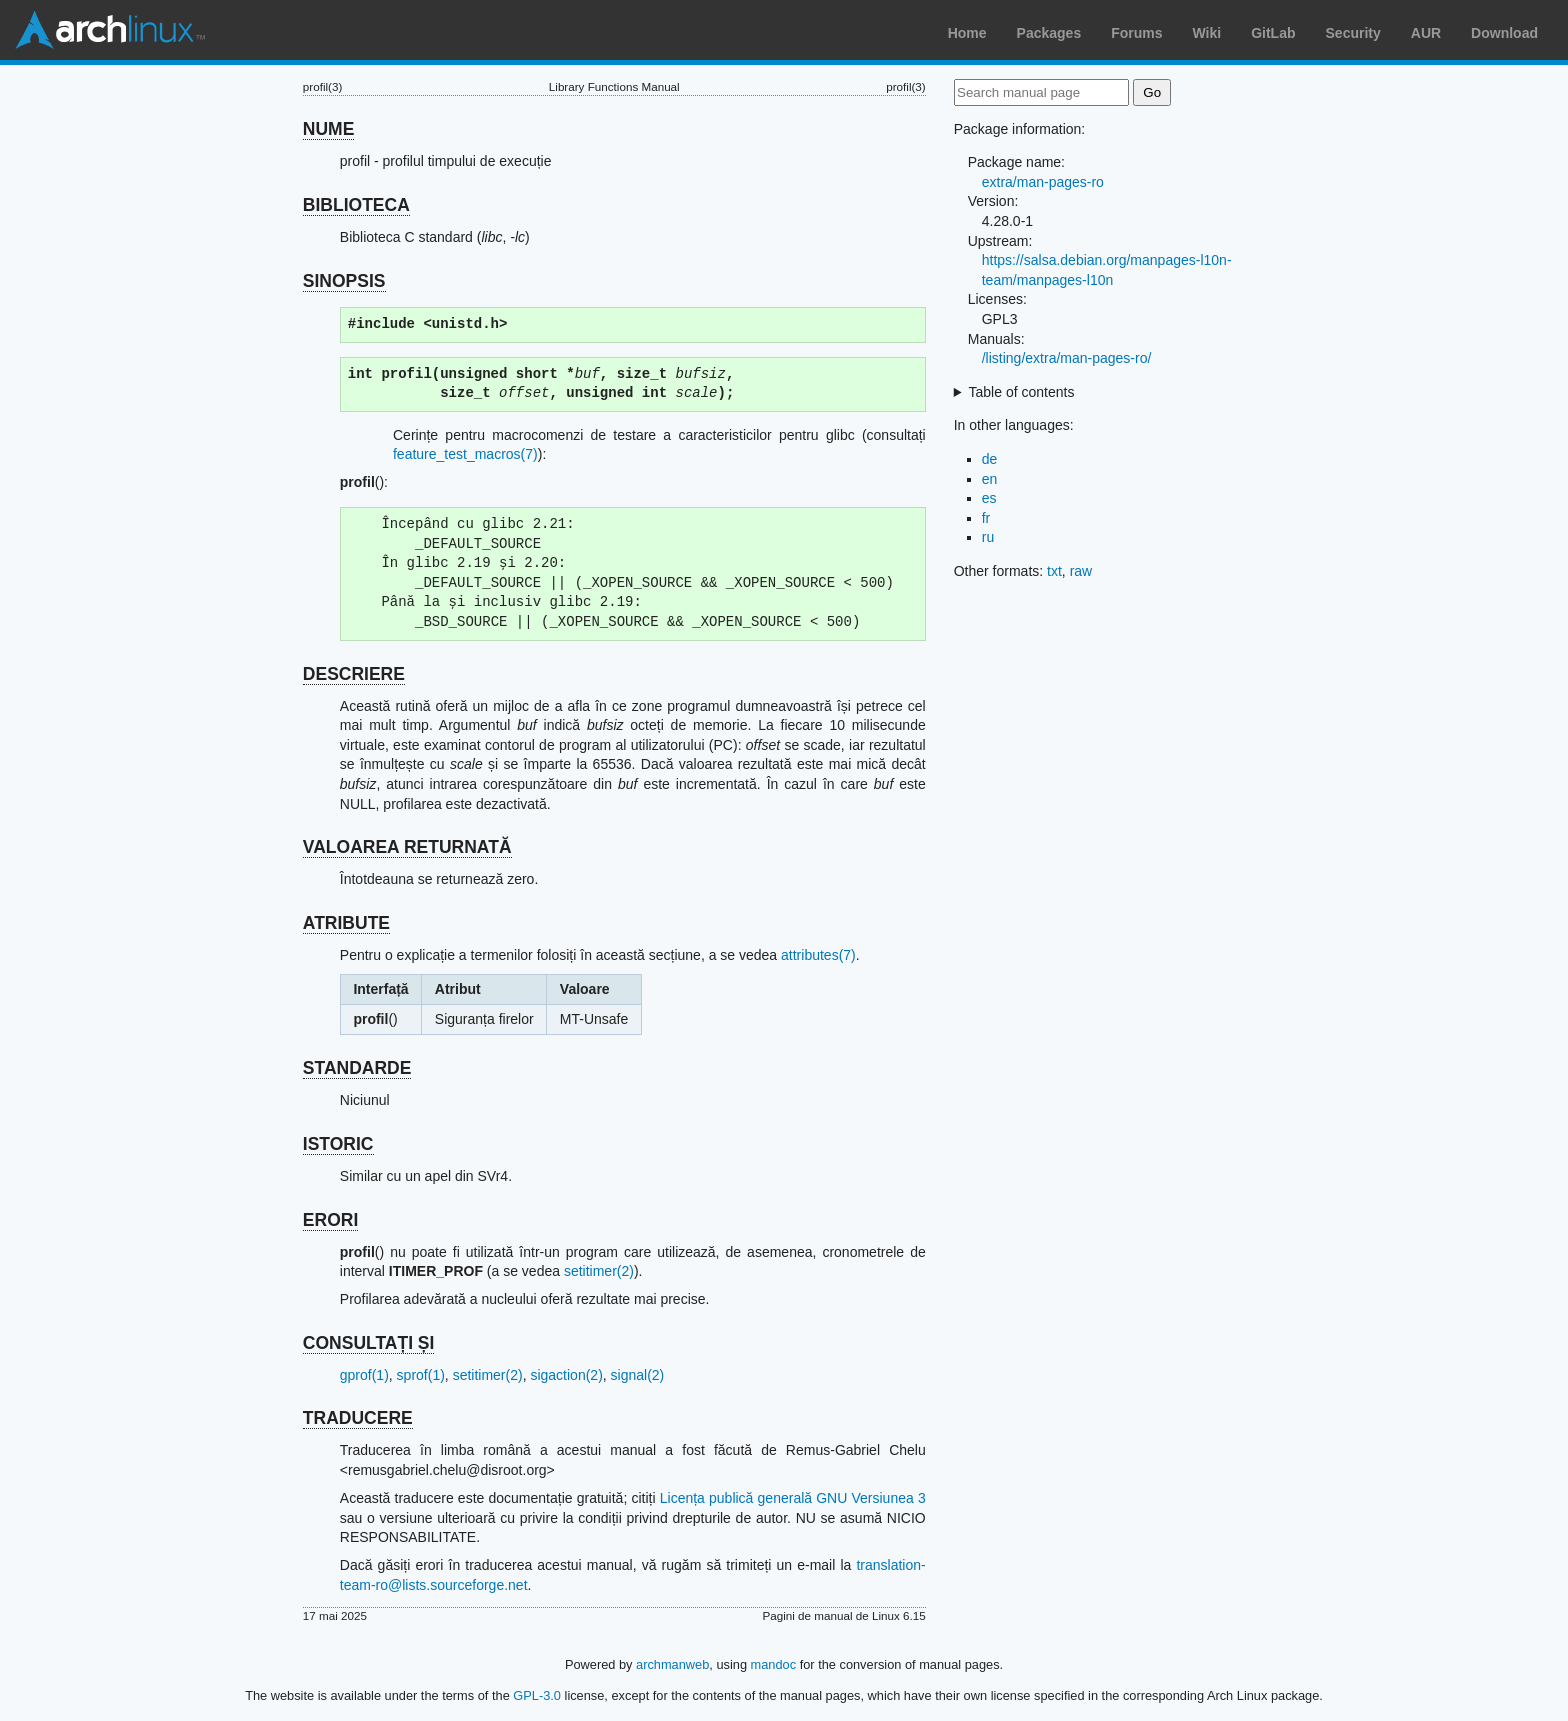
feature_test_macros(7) (465, 454)
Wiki (1207, 33)
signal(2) (638, 1375)
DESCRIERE (354, 674)
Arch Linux (110, 30)
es (989, 498)
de (990, 459)
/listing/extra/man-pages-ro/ (1067, 358)
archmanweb (672, 1664)
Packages (1049, 33)
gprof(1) (364, 1375)
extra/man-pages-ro (1043, 182)
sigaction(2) (566, 1375)
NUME (329, 129)
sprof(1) (421, 1375)
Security (1353, 33)
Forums (1136, 33)
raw (1081, 571)
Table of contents (1022, 392)
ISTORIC (338, 1144)
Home (967, 33)
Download (1504, 33)
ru (988, 537)
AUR (1426, 33)
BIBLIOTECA (356, 205)
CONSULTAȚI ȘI (369, 1343)
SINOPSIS (344, 281)
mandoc (774, 1664)
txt (1054, 571)
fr (986, 518)
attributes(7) (818, 955)
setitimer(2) (599, 1271)
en (990, 479)
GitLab (1273, 33)
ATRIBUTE (346, 923)
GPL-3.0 (537, 1695)
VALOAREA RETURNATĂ (407, 847)
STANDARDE (357, 1068)
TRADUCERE (358, 1418)
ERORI (330, 1220)
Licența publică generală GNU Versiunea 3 (793, 1498)
